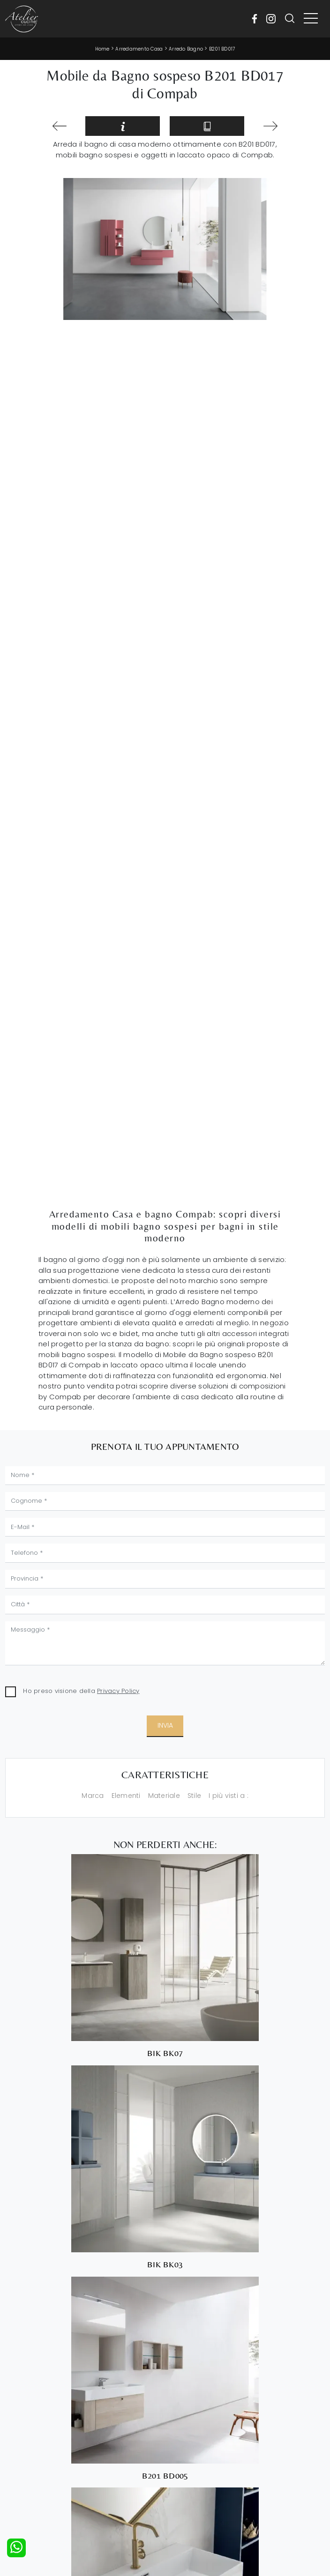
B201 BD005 (165, 2475)
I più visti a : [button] (228, 1795)
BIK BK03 (165, 2264)
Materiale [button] (164, 1795)
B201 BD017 (222, 48)
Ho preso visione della (81, 1690)
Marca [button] (93, 1795)
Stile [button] (194, 1795)
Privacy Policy (118, 1690)
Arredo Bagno (186, 48)
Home (102, 48)
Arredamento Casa (139, 48)
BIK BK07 (165, 2053)
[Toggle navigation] (311, 18)
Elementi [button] (126, 1795)
